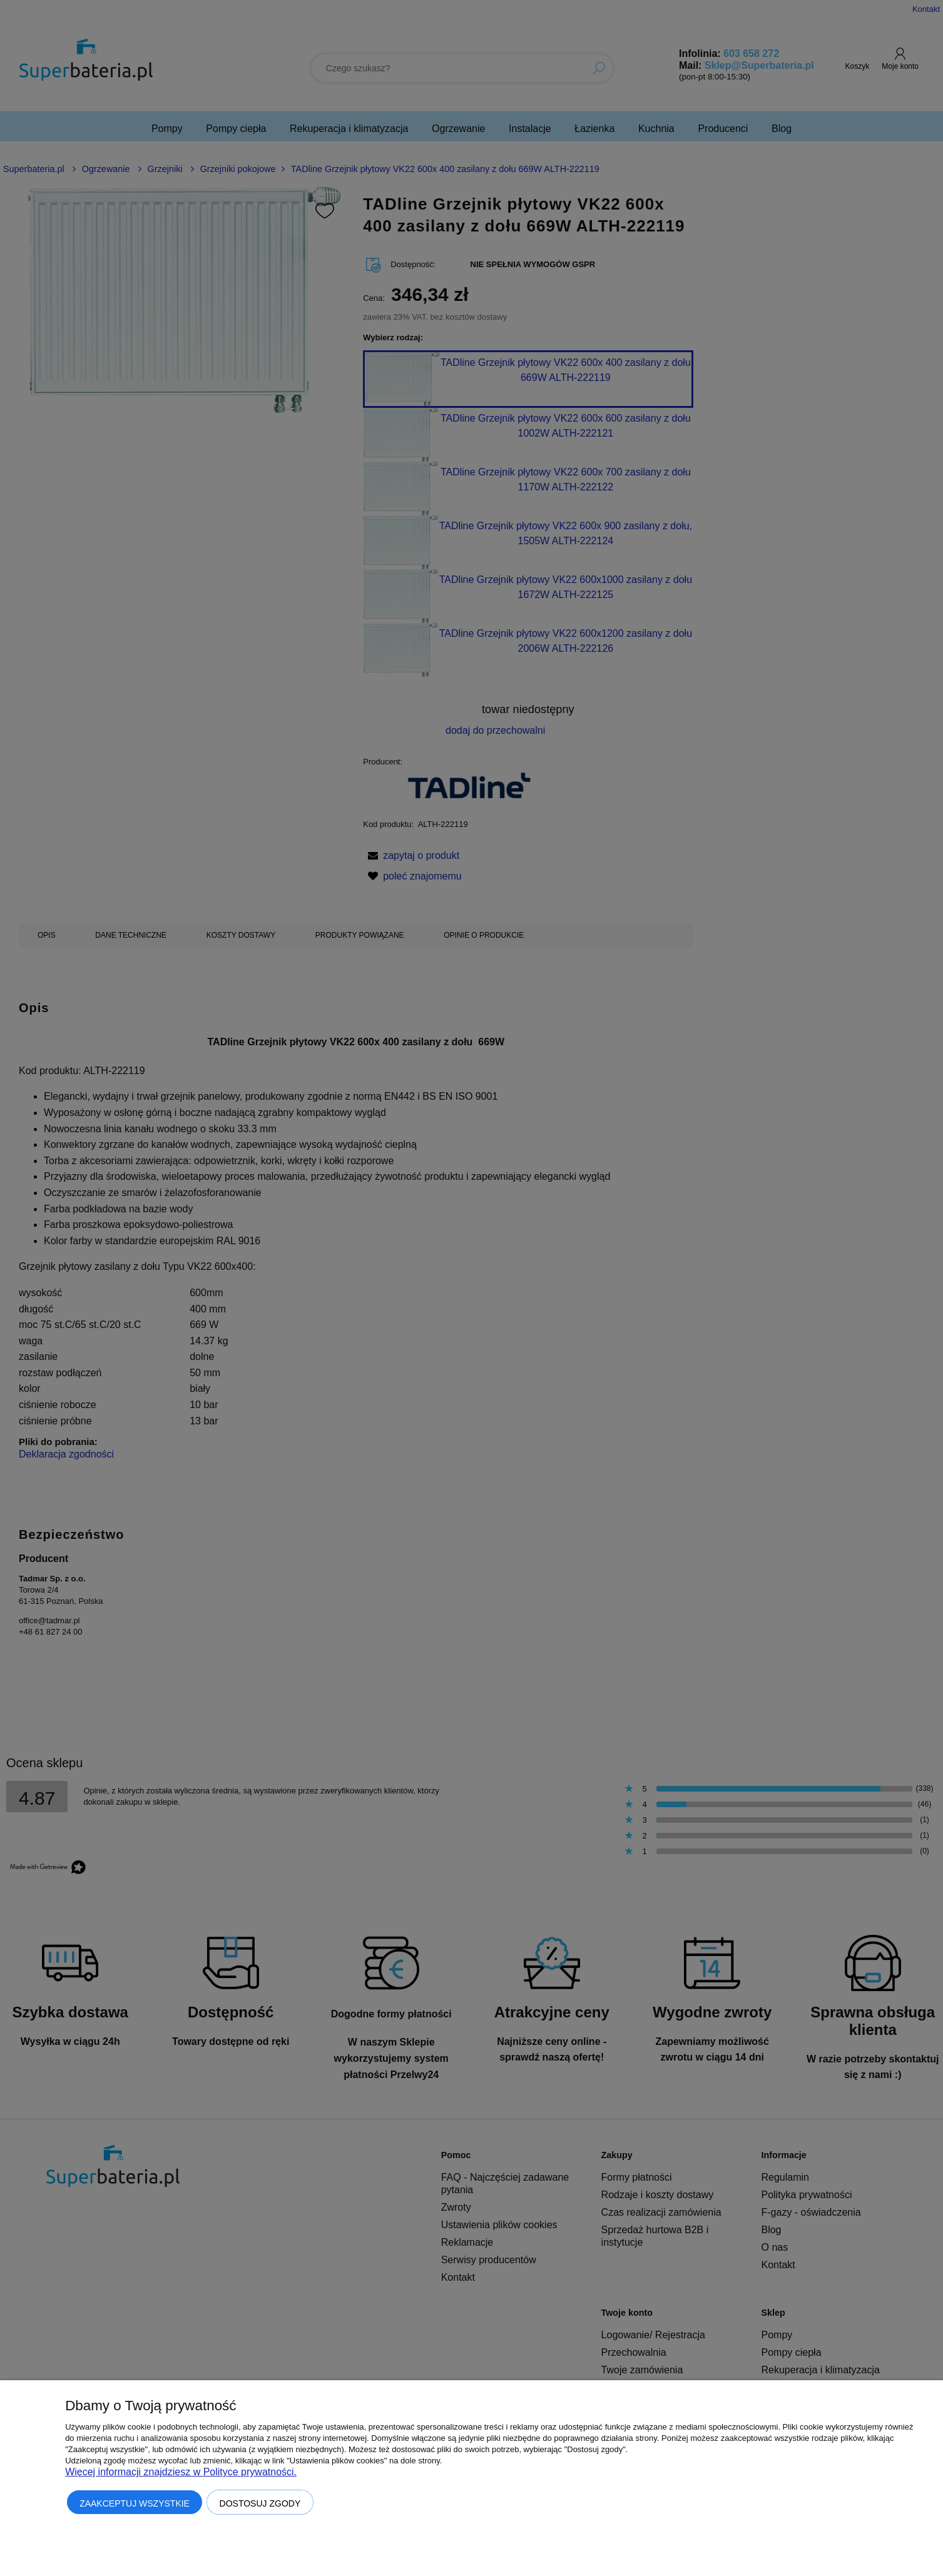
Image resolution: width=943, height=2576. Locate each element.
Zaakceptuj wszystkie (134, 2503)
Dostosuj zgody (260, 2503)
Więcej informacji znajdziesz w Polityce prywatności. (181, 2472)
